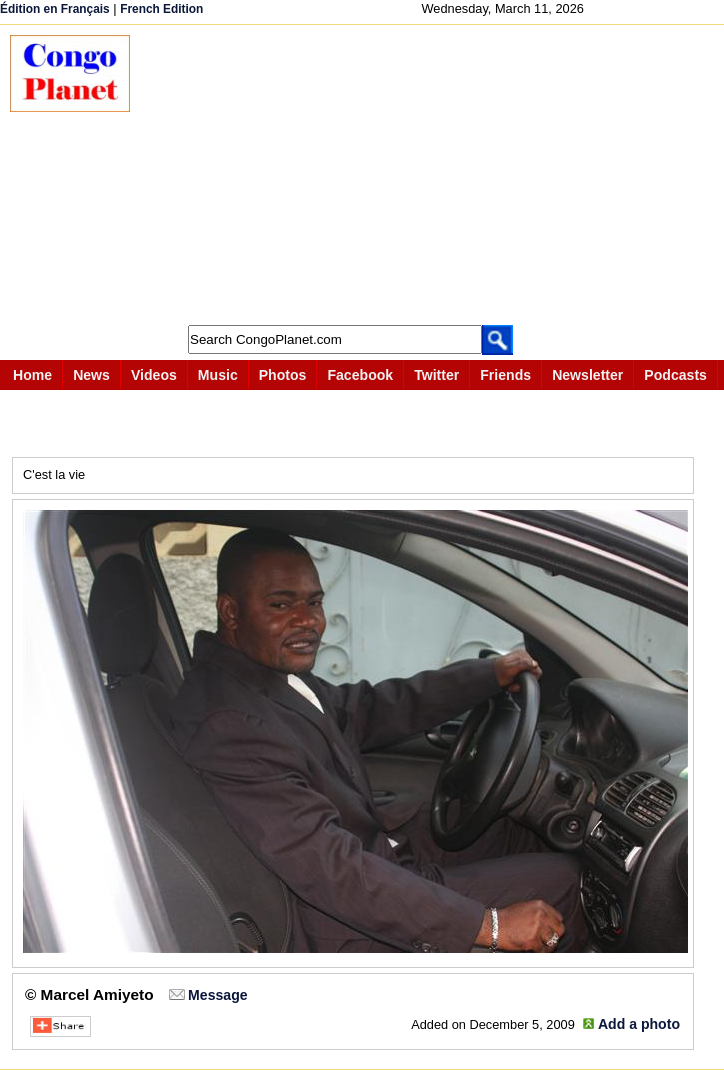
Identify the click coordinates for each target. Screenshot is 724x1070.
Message (217, 995)
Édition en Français (55, 9)
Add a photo (639, 1024)
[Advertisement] (437, 175)
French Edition (161, 9)
